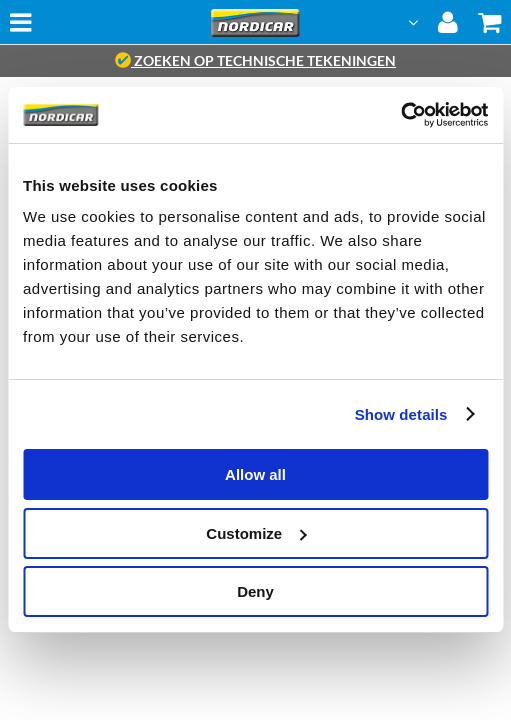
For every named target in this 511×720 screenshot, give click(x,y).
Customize (256, 533)
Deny (255, 591)
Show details (401, 414)
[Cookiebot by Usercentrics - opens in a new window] (400, 115)
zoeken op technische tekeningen (255, 60)
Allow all (255, 474)
